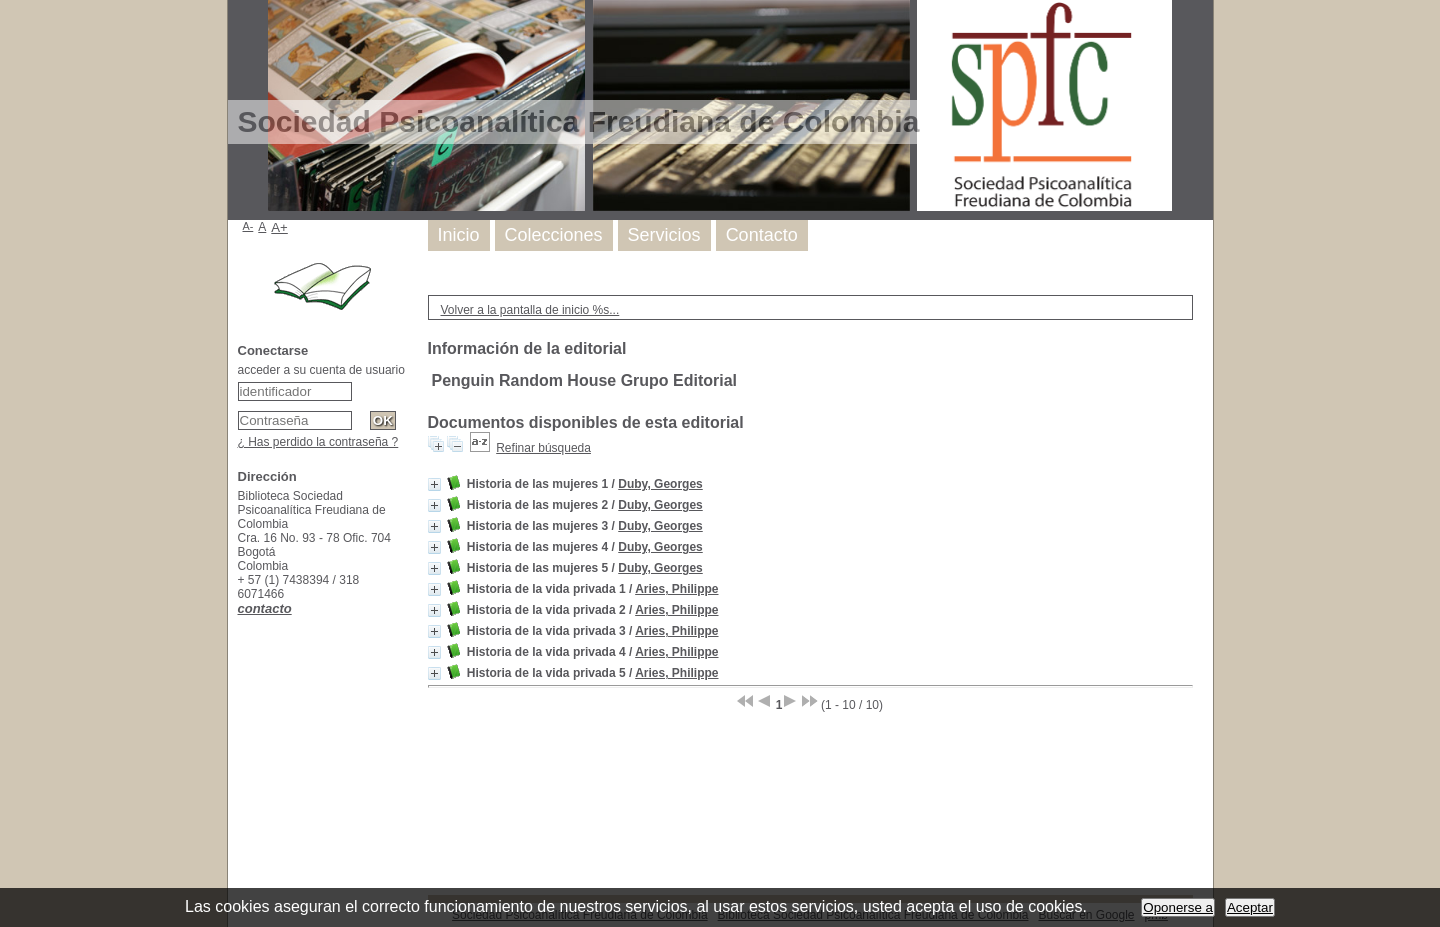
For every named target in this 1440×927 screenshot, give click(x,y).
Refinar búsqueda (543, 448)
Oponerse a (1178, 907)
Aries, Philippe (676, 589)
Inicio (459, 235)
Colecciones (554, 235)
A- (248, 226)
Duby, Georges (660, 484)
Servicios (664, 235)
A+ (279, 227)
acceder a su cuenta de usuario (321, 370)
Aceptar (1250, 907)
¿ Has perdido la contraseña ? (318, 442)
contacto (265, 608)
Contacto (762, 235)
